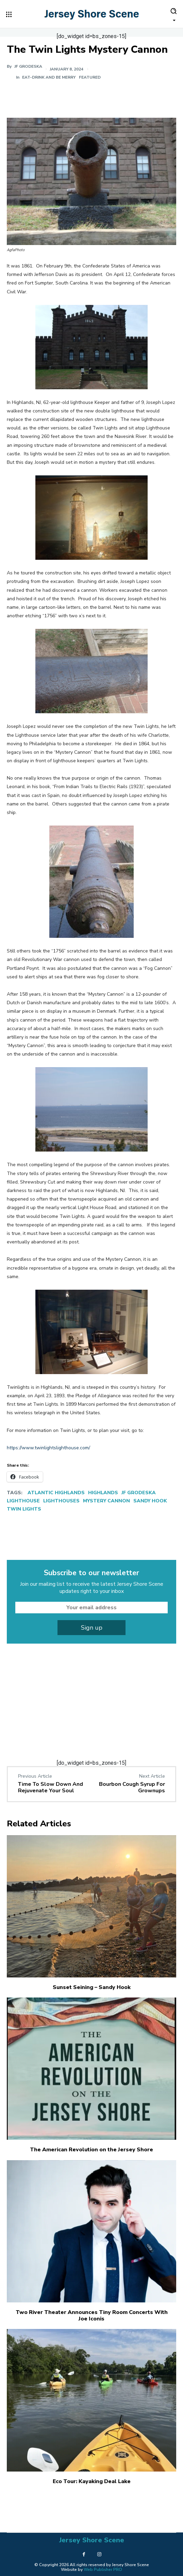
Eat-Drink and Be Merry (49, 77)
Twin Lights (24, 1509)
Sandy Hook (150, 1501)
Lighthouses (61, 1501)
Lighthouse (23, 1501)
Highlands (103, 1492)
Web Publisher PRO (103, 2569)
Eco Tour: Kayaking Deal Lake (92, 2481)
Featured (90, 77)
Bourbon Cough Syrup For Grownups (132, 1787)
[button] (173, 14)
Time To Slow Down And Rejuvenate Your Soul (50, 1787)
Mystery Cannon (106, 1501)
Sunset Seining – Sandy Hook (92, 1987)
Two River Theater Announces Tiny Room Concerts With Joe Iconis (92, 2315)
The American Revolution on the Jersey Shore (91, 2149)
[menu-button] (9, 14)
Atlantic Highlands (56, 1492)
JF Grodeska (138, 1492)
